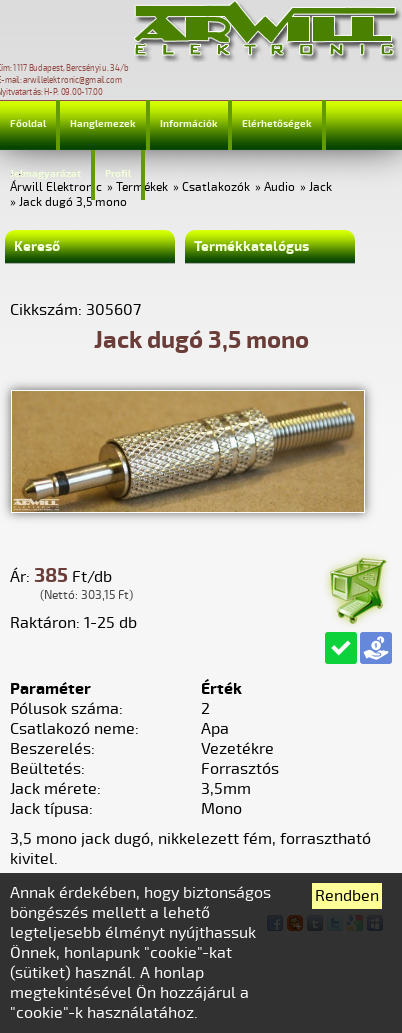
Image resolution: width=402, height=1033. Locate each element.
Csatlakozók (216, 187)
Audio (279, 187)
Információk (189, 124)
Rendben (347, 896)
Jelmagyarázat (45, 174)
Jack (320, 187)
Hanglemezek (103, 124)
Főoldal (28, 124)
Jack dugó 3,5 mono (73, 202)
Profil (118, 174)
